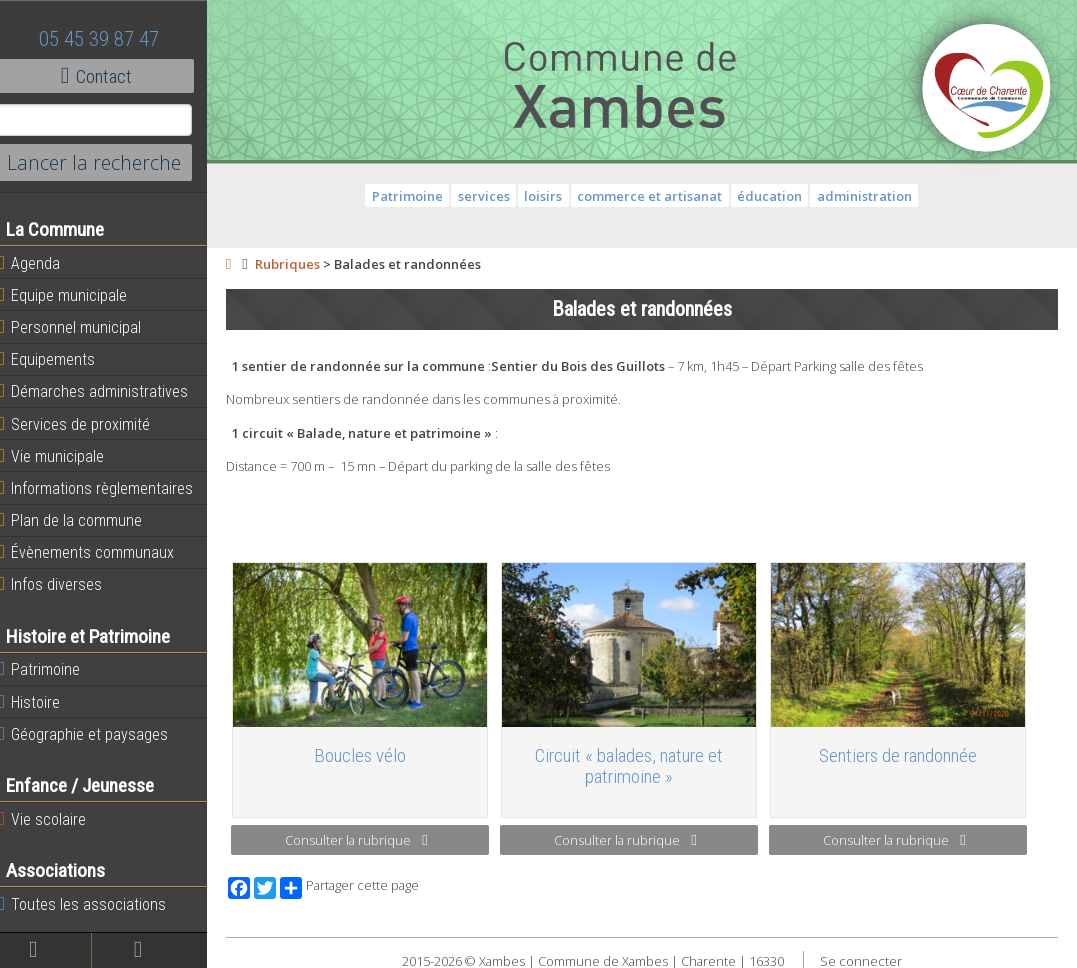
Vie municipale (64, 456)
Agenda (42, 263)
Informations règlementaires (108, 488)
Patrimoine (52, 669)
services (490, 196)
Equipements (59, 359)
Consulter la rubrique (367, 838)
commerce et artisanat (656, 196)
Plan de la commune (83, 520)
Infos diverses (63, 584)
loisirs (550, 196)
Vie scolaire (55, 819)
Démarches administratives (106, 391)
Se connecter (868, 958)
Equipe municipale (75, 295)
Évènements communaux (99, 552)
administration (870, 196)
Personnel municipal (82, 327)
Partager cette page (362, 885)
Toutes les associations (95, 904)
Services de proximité (87, 424)
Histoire (42, 702)
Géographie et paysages (96, 734)
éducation (776, 196)
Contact (109, 76)
